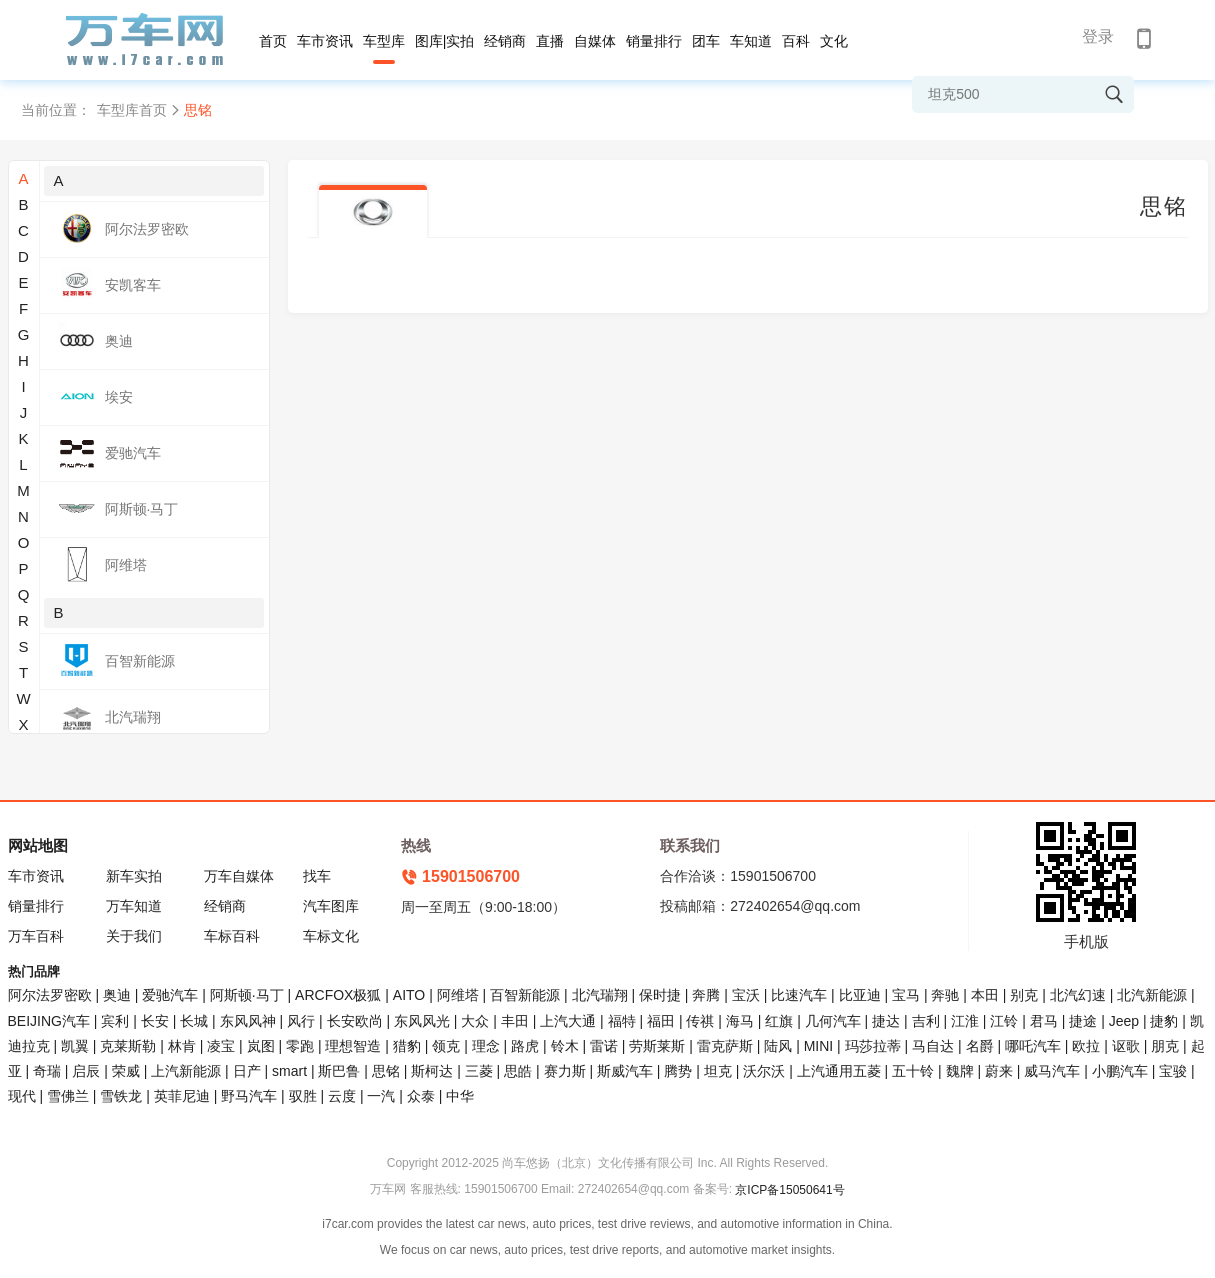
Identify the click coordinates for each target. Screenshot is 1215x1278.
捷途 (1083, 1021)
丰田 (515, 1021)
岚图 (261, 1046)
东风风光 (422, 1021)
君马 (1044, 1021)
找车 (317, 876)
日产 (247, 1071)
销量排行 (654, 41)
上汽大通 (568, 1021)
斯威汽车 (625, 1071)
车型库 (384, 41)
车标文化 (331, 936)
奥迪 (117, 995)
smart (289, 1071)
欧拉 (1086, 1046)
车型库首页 (132, 110)
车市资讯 (325, 41)
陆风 (778, 1046)
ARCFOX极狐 (338, 995)
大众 (475, 1021)
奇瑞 (47, 1071)
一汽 (381, 1096)
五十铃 (913, 1071)
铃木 (565, 1046)
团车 (706, 41)
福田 (661, 1021)
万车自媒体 (239, 876)
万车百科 (36, 936)
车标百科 (232, 936)
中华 (460, 1096)
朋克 (1165, 1046)
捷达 (886, 1021)
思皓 (518, 1071)
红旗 (779, 1021)
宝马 (906, 995)
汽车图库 (331, 906)
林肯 (182, 1046)
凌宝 (221, 1046)
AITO (409, 995)
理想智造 (353, 1046)
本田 (985, 995)
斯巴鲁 (339, 1071)
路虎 (525, 1046)
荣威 (126, 1071)
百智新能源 (525, 995)
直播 (550, 41)
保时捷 (660, 995)
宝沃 (746, 995)
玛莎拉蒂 (873, 1046)
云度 (342, 1096)
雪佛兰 (68, 1096)
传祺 (700, 1021)
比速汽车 (799, 995)
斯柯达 (432, 1071)
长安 (155, 1021)
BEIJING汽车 (49, 1021)
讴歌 (1126, 1046)
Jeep (1124, 1021)
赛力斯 (565, 1071)
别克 (1024, 995)
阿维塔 (458, 995)
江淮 (965, 1021)
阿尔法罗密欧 (52, 995)
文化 (834, 41)
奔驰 (945, 995)
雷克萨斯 (725, 1046)
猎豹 (407, 1046)
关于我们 (134, 936)
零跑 (300, 1046)
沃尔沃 (764, 1071)
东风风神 (248, 1021)
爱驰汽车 (170, 995)
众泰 (421, 1096)
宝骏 (1173, 1071)
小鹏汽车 (1120, 1071)
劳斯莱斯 (657, 1046)
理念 (486, 1046)
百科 (796, 41)
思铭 (386, 1071)
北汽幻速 (1078, 995)
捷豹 (1164, 1021)
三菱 (479, 1071)
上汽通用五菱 (839, 1071)
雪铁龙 (121, 1096)
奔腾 (706, 995)
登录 (1098, 36)
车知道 (751, 41)
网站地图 (38, 845)
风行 (301, 1021)
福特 (622, 1021)
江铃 (1004, 1021)
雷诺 (604, 1046)
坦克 (718, 1071)
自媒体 (595, 41)
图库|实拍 (445, 41)
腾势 (678, 1071)
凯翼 (75, 1046)
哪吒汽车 (1033, 1046)
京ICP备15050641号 (789, 1190)
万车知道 (134, 906)
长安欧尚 (355, 1021)
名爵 (980, 1046)
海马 (740, 1021)
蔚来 (999, 1071)
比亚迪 (860, 995)
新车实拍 (134, 876)
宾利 (115, 1021)
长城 (194, 1021)
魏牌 (960, 1071)
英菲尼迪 (182, 1096)
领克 (446, 1046)
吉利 (926, 1021)
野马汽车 (249, 1096)
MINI (819, 1046)
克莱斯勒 (128, 1046)
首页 (273, 41)
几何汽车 (833, 1021)
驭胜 (303, 1096)
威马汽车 (1052, 1071)
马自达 (933, 1046)
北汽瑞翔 (600, 995)
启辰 (86, 1071)
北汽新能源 (1152, 995)
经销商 (505, 41)
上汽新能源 (186, 1071)
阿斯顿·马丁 (247, 995)
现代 (22, 1096)
